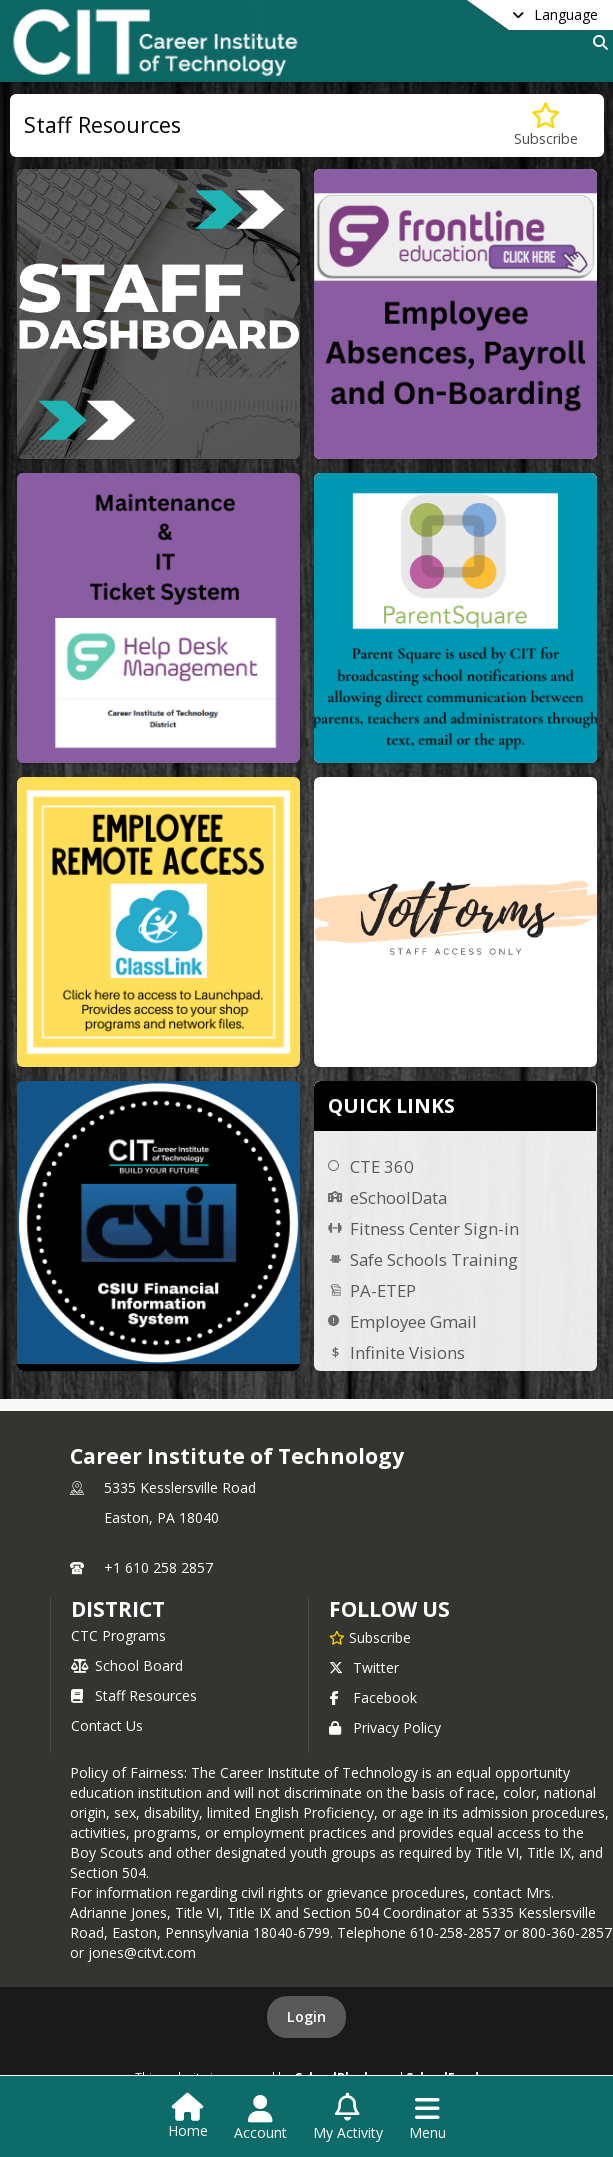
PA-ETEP (383, 1290)
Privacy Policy (385, 1727)
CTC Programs (118, 1635)
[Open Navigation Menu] (427, 2118)
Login (306, 2016)
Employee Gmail (413, 1321)
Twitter (364, 1667)
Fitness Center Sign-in (434, 1228)
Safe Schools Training (434, 1259)
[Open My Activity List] (348, 2118)
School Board (127, 1665)
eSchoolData (398, 1197)
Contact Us (107, 1725)
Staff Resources (134, 1695)
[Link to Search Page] (596, 42)
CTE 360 (382, 1166)
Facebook (373, 1697)
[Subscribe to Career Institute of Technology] (370, 1637)
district (118, 1609)
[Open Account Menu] (260, 2118)
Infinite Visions (407, 1352)
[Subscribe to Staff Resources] (546, 125)
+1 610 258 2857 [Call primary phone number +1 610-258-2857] (158, 1567)
